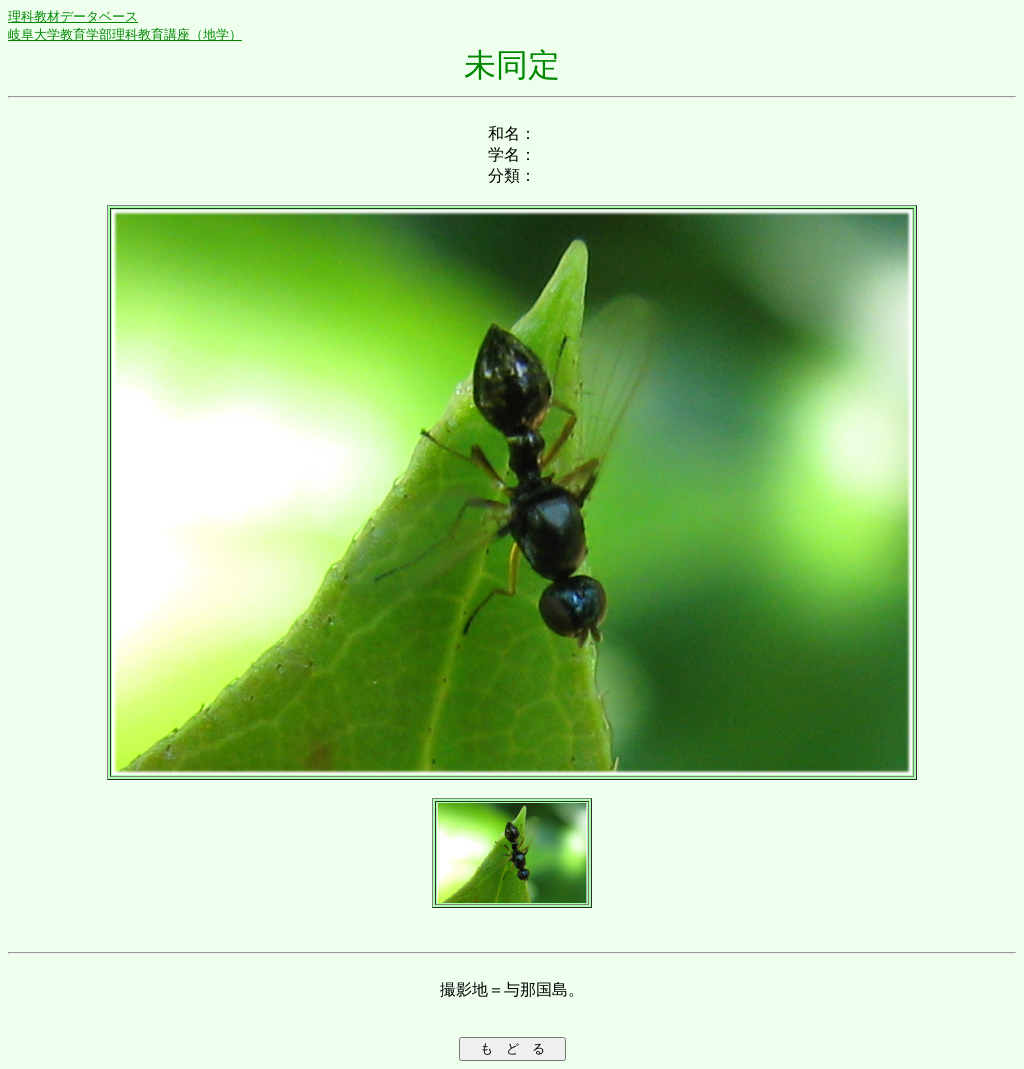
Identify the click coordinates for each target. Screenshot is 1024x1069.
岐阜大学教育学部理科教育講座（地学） (125, 34)
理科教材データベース (73, 16)
